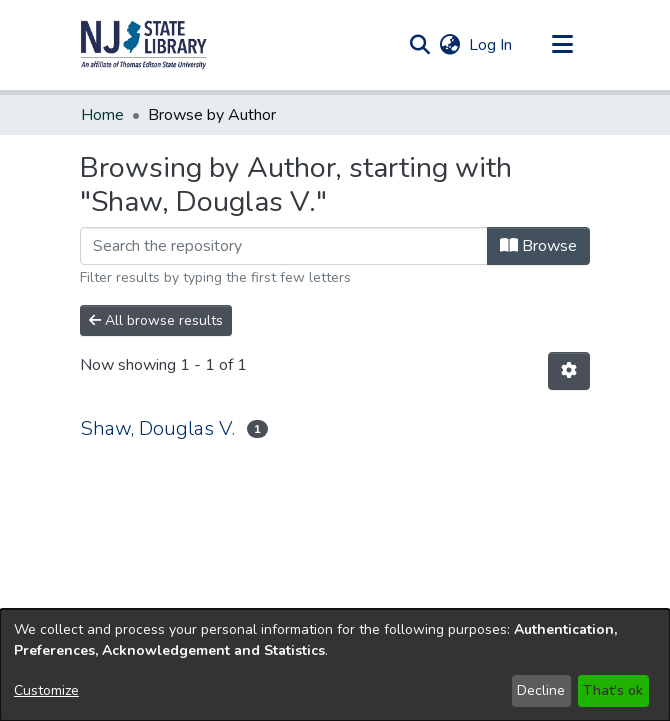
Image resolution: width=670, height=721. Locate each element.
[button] (144, 45)
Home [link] (102, 115)
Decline (541, 690)
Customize (46, 690)
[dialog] (335, 665)
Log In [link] (491, 45)
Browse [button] (538, 246)
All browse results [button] (156, 320)
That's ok (613, 690)
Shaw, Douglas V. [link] (157, 428)
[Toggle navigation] (562, 45)
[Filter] (284, 246)
